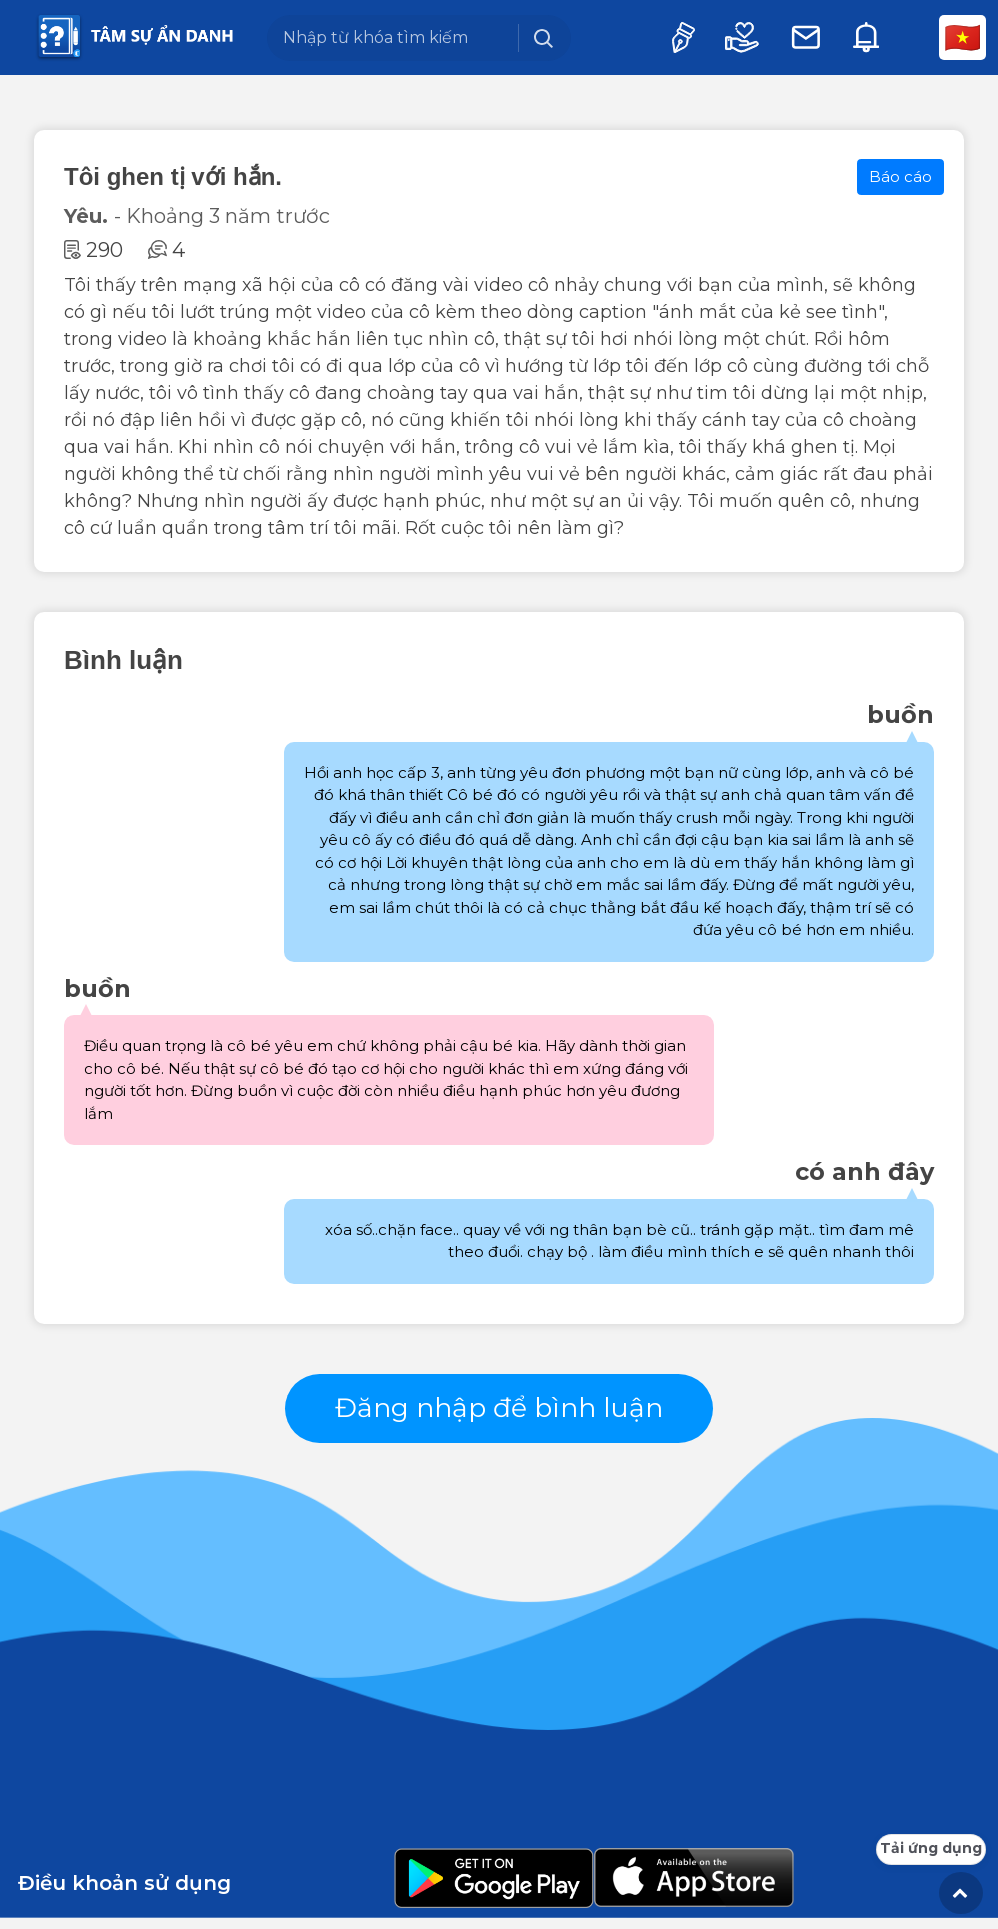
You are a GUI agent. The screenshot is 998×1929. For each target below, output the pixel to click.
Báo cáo (900, 176)
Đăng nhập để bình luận (499, 1413)
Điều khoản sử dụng (124, 1894)
